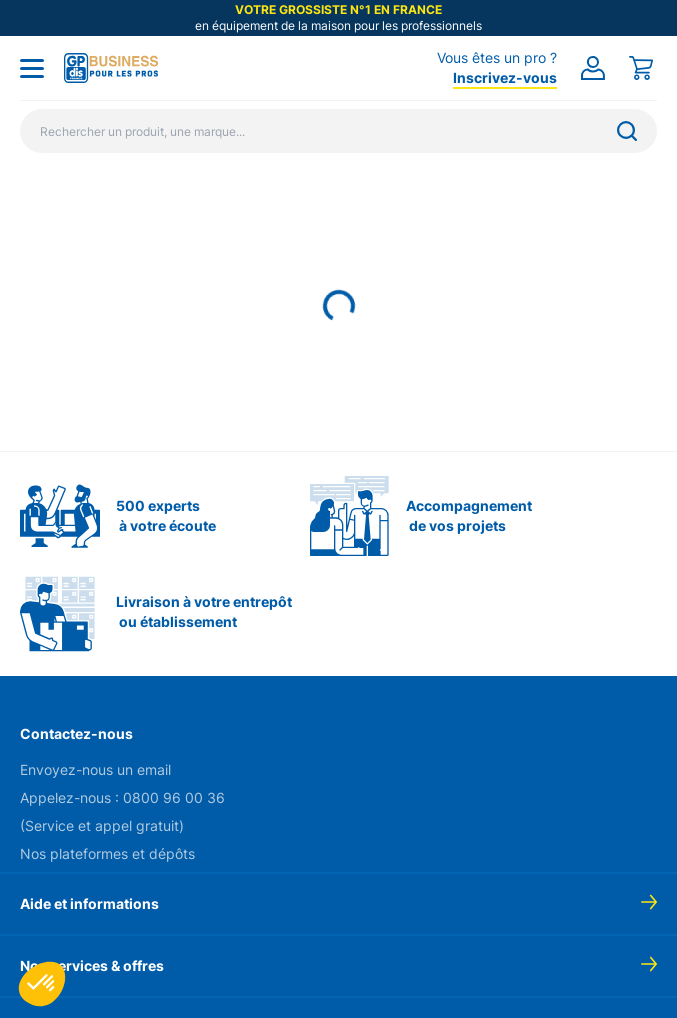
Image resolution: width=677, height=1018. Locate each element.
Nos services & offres (92, 965)
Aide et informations (89, 903)
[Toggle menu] (32, 68)
